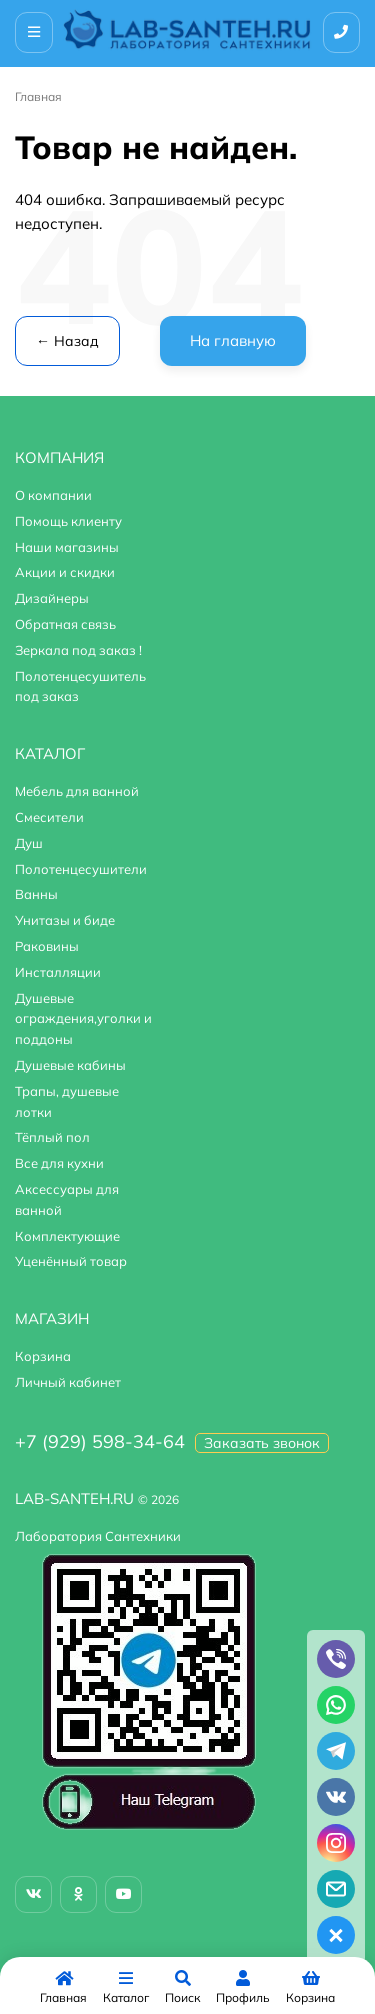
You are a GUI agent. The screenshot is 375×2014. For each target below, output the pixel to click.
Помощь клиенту (68, 521)
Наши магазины (67, 547)
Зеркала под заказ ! (78, 650)
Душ (29, 843)
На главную (233, 340)
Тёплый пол (52, 1137)
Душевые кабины (70, 1065)
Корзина (43, 1356)
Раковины (47, 946)
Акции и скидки (65, 572)
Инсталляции (58, 972)
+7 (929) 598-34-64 (100, 1441)
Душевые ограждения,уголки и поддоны (83, 1019)
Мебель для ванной (77, 791)
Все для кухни (59, 1163)
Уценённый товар (71, 1261)
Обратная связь (65, 624)
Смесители (49, 817)
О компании (53, 495)
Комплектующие (67, 1236)
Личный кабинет (68, 1382)
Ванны (36, 894)
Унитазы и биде (65, 920)
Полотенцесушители (81, 869)
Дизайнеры (52, 598)
